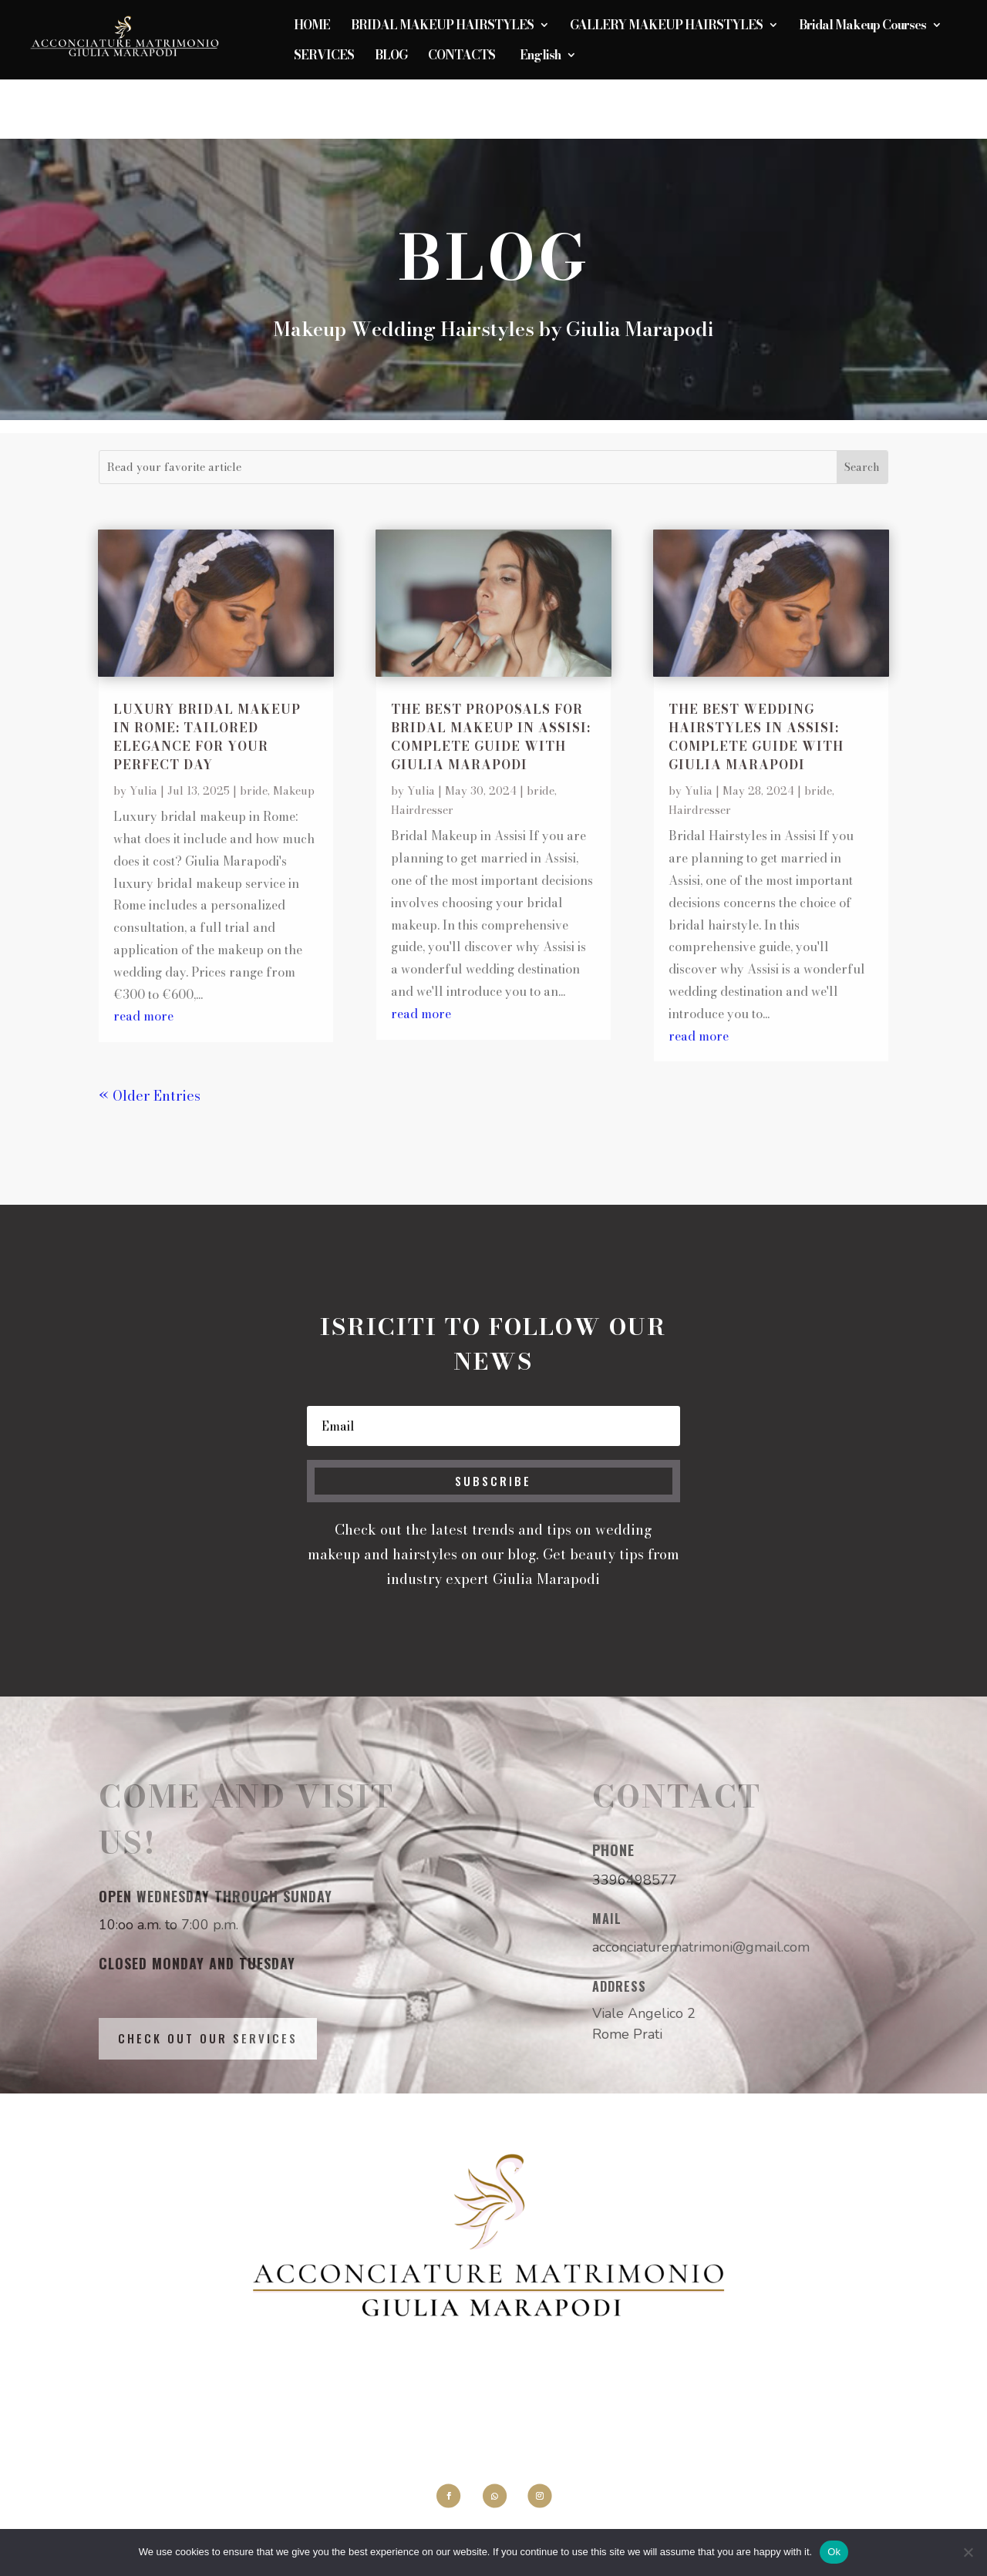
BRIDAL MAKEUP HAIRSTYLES (442, 26)
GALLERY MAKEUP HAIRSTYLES (666, 26)
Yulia (143, 790)
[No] (967, 2552)
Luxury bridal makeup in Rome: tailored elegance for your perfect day (207, 737)
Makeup (294, 790)
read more (143, 1016)
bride (254, 790)
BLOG (391, 56)
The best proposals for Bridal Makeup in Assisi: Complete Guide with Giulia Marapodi (491, 737)
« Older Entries (149, 1095)
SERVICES (324, 56)
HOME (312, 26)
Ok (833, 2552)
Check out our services (208, 2038)
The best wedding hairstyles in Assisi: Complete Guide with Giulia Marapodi (756, 737)
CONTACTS (461, 56)
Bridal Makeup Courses (862, 26)
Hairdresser (422, 810)
